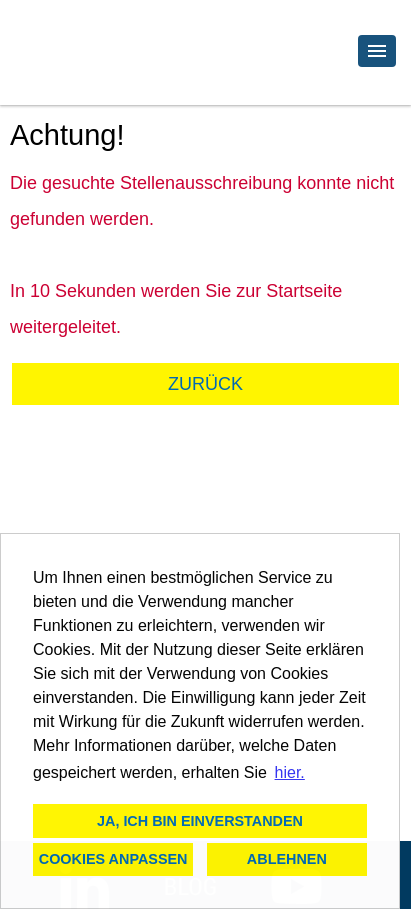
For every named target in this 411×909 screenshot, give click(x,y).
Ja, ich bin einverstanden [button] (200, 821)
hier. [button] (290, 772)
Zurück (205, 384)
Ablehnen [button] (287, 859)
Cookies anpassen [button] (113, 859)
